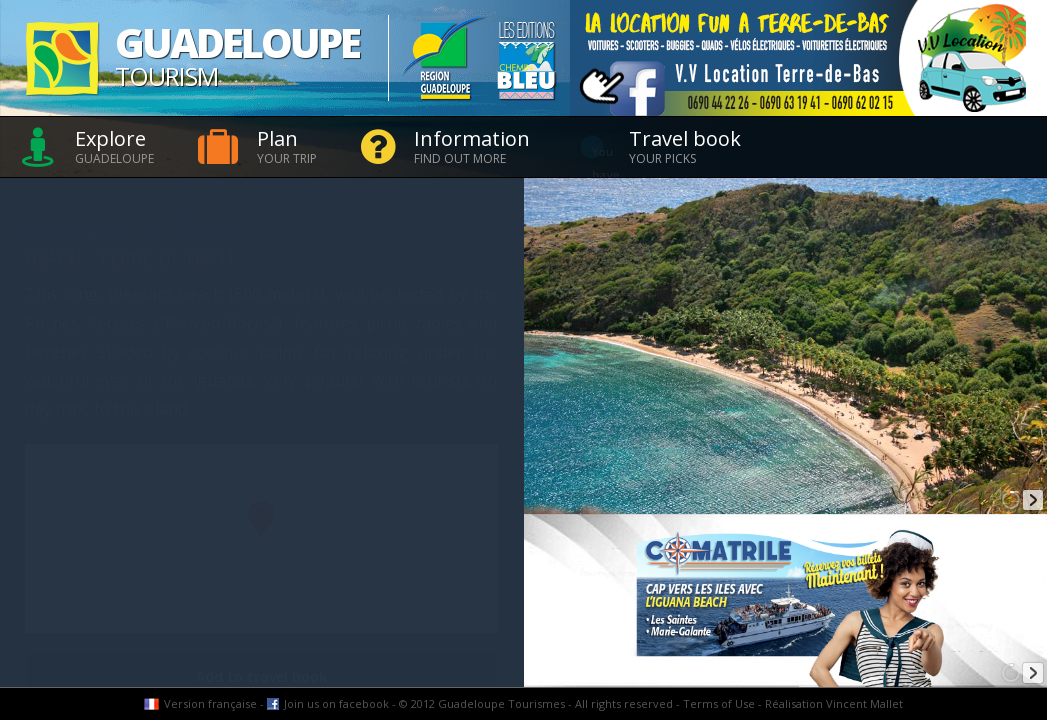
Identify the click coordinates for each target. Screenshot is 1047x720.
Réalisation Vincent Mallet (834, 703)
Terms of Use (719, 703)
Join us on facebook (336, 703)
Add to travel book (261, 676)
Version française (210, 703)
